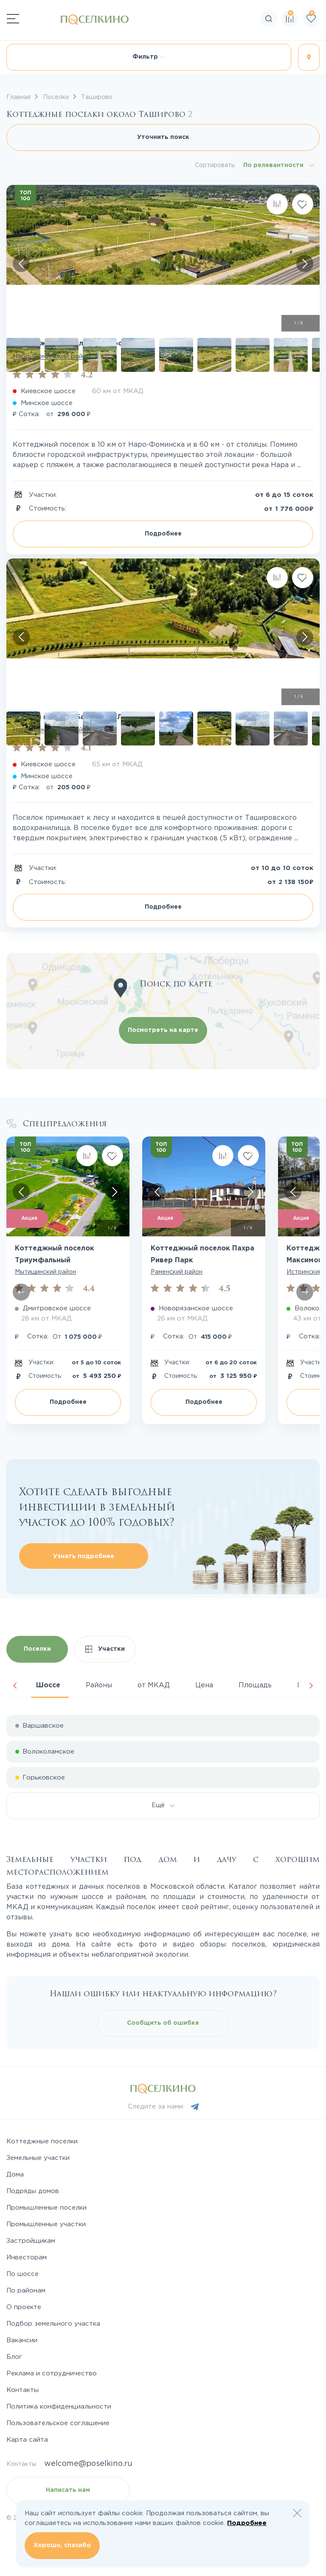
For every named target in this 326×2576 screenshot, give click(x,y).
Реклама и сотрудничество (51, 2373)
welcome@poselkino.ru (88, 2463)
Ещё (163, 1805)
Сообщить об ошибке (163, 2023)
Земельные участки (38, 2158)
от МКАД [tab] (154, 1685)
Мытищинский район (45, 1272)
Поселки (37, 1649)
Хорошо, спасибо (62, 2545)
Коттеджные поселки (42, 2141)
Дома (15, 2174)
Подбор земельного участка (53, 2324)
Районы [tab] (99, 1685)
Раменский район (176, 1272)
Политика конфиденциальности (58, 2406)
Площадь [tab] (255, 1685)
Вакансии (21, 2340)
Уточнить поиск (163, 137)
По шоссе (22, 2274)
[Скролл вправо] (304, 263)
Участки (105, 1649)
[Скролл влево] (21, 263)
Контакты (22, 2390)
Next (311, 1685)
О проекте (23, 2307)
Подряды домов (32, 2191)
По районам (25, 2290)
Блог (14, 2357)
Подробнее (163, 533)
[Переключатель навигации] (13, 19)
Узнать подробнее (83, 1556)
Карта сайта (27, 2440)
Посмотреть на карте (163, 1030)
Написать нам (68, 2490)
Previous (14, 1685)
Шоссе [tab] (48, 1685)
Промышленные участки (46, 2224)
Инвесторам (26, 2257)
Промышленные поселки (46, 2207)
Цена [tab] (204, 1685)
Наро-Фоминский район (52, 356)
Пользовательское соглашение (58, 2423)
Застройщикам (30, 2241)
